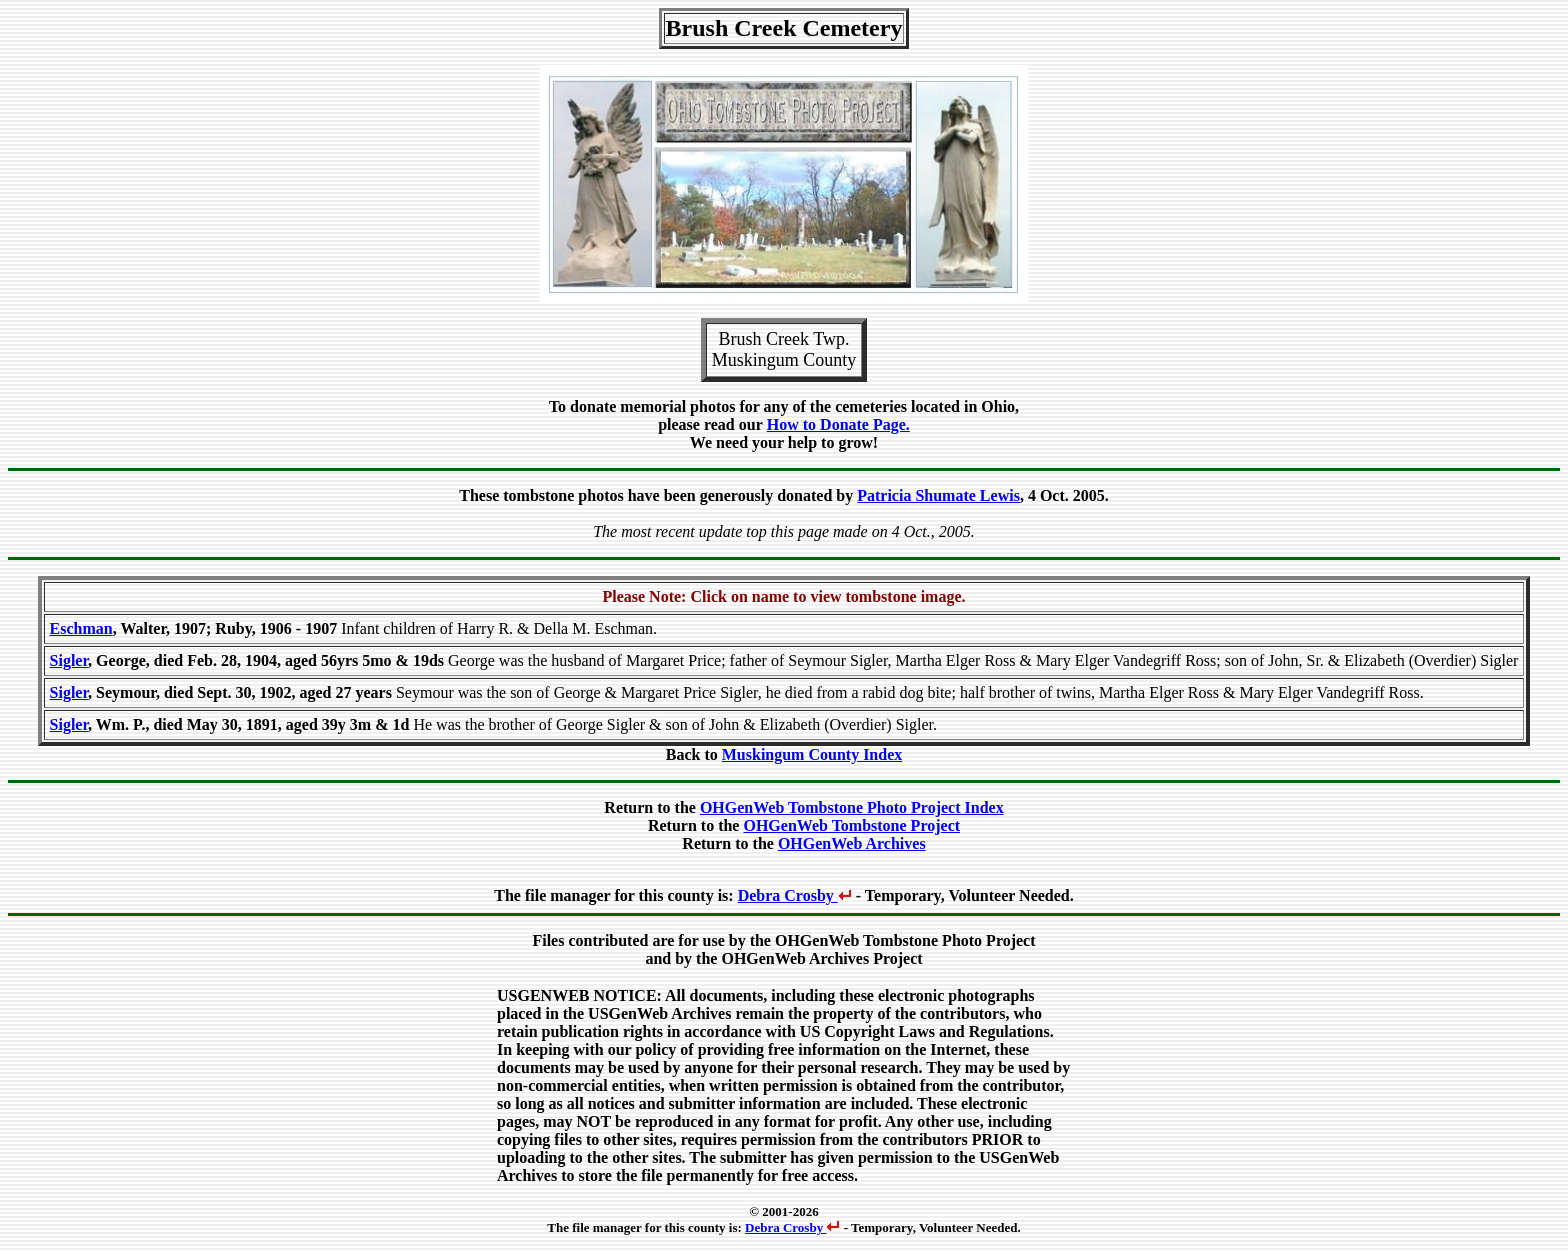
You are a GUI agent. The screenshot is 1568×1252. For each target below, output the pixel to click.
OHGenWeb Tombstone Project (851, 825)
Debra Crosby (795, 895)
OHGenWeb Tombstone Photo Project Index (852, 807)
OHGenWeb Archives (852, 843)
